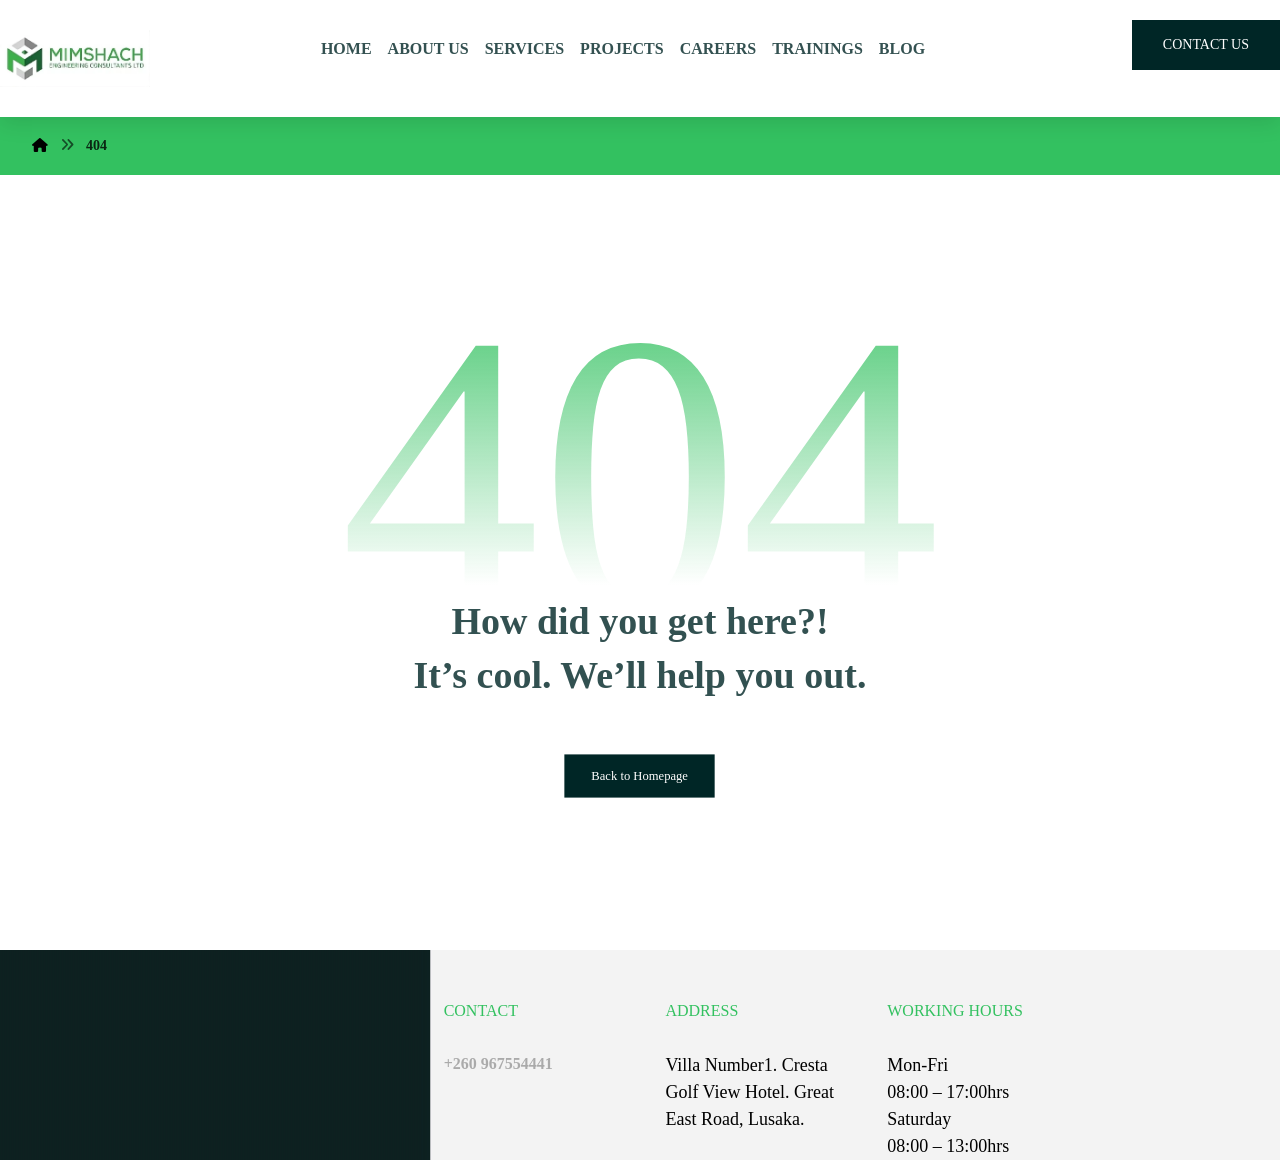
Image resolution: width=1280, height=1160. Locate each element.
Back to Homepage (640, 776)
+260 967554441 (498, 1063)
